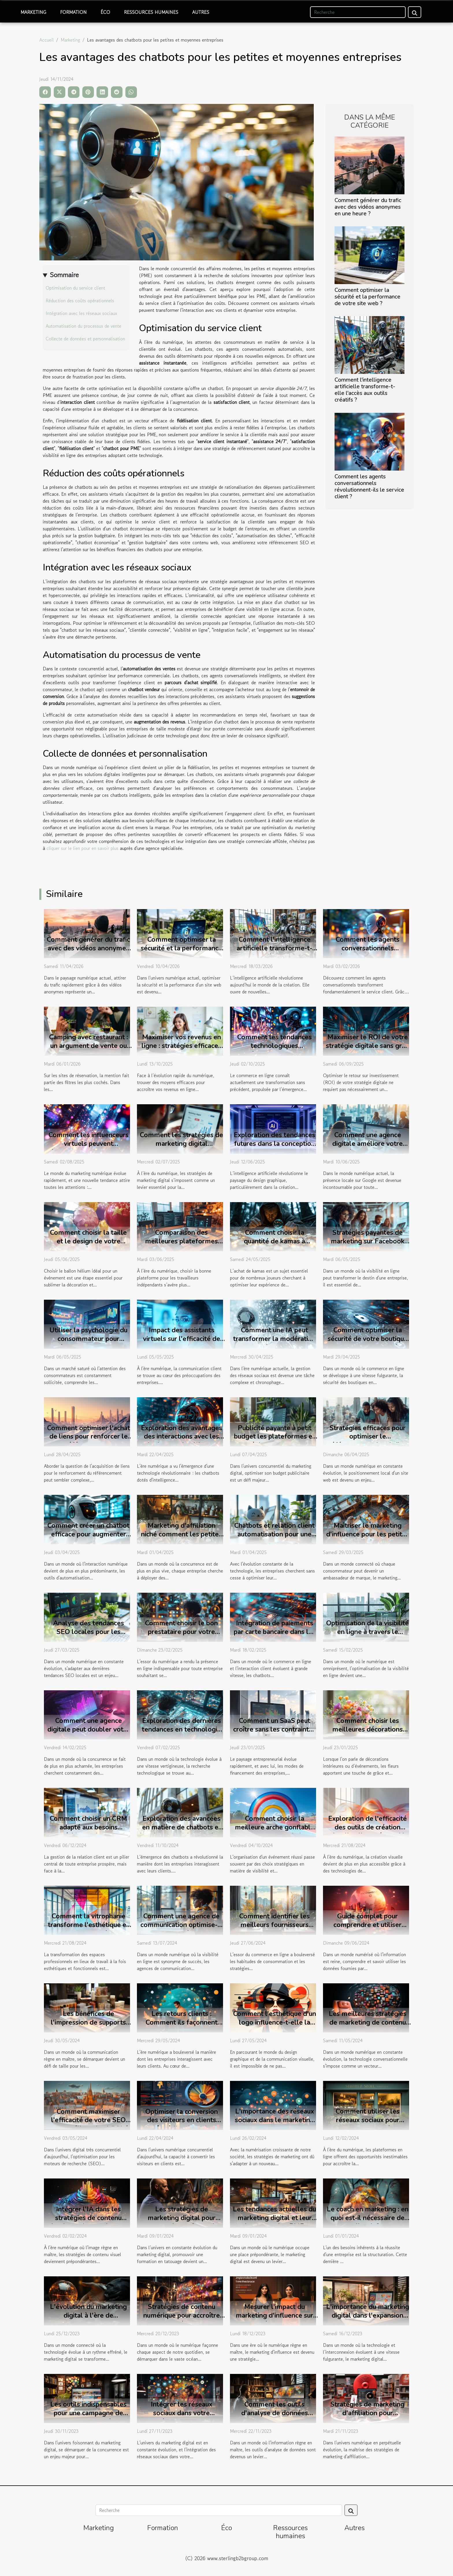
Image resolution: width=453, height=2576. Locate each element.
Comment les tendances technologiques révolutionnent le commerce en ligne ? (274, 1050)
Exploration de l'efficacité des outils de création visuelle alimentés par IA (367, 1827)
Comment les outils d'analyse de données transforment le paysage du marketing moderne (275, 2417)
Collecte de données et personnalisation (85, 338)
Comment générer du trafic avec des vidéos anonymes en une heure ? (368, 207)
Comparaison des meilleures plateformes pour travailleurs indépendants (181, 1245)
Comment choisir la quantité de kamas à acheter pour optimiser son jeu (274, 1245)
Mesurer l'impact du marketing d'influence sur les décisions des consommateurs (274, 2319)
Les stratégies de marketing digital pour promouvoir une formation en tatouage (181, 2222)
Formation (73, 12)
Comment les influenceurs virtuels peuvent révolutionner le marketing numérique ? (88, 1148)
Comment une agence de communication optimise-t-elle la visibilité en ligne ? (181, 1925)
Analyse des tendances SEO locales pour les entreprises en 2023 (88, 1632)
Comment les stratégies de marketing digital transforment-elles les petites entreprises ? (181, 1148)
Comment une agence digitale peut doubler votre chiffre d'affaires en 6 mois (88, 1729)
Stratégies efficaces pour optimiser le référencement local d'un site (367, 1441)
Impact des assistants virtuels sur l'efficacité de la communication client (181, 1339)
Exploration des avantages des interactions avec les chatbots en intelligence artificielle (181, 1441)
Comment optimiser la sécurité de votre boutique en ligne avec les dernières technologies (368, 1343)
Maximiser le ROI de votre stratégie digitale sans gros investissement (367, 1046)
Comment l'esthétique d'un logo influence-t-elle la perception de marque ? (274, 2022)
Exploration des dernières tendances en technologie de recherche (181, 1729)
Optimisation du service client (75, 287)
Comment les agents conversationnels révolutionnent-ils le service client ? (369, 486)
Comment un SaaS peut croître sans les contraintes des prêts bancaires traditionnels (274, 1733)
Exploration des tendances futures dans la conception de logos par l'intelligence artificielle (274, 1148)
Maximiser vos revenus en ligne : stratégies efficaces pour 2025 (181, 1046)
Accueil (46, 39)
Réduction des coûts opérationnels (80, 300)
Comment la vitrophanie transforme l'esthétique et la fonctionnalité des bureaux (88, 1929)
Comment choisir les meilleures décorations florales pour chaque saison (367, 1733)
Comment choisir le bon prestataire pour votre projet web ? (181, 1632)
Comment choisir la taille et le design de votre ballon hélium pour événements (88, 1245)
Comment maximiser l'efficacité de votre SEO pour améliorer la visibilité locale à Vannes (88, 2124)
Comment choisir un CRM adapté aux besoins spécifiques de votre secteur (88, 1831)
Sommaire (64, 275)
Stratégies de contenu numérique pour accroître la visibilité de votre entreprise (181, 2319)
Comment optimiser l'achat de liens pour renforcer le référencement (88, 1437)
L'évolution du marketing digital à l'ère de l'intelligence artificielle (88, 2315)
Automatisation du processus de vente (83, 325)
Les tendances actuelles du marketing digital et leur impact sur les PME (274, 2218)
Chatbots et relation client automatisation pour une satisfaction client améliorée (274, 1538)
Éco (105, 12)
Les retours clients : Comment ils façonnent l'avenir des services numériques (182, 2026)
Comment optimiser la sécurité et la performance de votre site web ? (367, 296)
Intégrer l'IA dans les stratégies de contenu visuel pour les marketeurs (88, 2218)
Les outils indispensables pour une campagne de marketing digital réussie (88, 2413)
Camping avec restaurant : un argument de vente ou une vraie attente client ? (88, 1046)
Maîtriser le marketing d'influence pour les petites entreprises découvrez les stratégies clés (367, 1538)
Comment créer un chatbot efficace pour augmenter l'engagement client (88, 1534)
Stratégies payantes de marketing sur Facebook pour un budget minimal (367, 1241)
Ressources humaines (151, 12)
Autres (200, 12)
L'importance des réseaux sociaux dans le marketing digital (274, 2120)
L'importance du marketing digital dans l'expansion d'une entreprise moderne (367, 2315)
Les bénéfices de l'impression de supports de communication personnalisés (88, 2026)
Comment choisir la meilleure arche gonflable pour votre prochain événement (274, 1831)
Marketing (33, 12)
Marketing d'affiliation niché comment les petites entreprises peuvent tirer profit (181, 1538)
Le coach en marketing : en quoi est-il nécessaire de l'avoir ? (368, 2218)
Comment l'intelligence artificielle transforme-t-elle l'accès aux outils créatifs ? (365, 390)
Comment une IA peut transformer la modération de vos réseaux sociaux (274, 1339)
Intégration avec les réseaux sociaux (81, 313)
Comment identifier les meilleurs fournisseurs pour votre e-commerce (274, 1925)
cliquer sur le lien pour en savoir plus (82, 848)
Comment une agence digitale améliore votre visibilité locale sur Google (367, 1144)
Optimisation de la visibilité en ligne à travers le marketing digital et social (367, 1632)
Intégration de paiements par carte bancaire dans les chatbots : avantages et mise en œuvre (274, 1636)
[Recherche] (358, 12)
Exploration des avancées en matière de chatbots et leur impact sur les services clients (181, 1831)
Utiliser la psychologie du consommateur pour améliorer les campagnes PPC (88, 1343)
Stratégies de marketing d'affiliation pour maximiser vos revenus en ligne (367, 2417)
